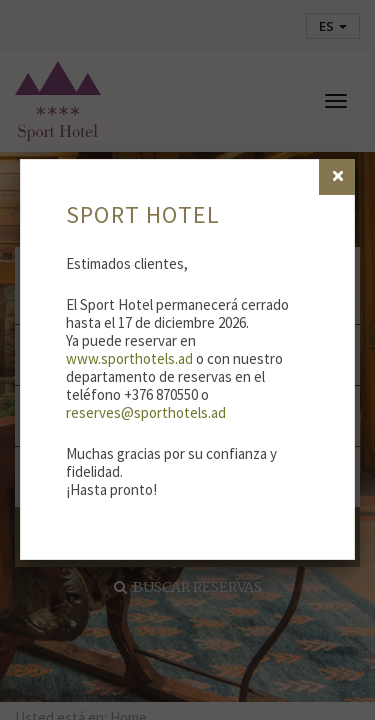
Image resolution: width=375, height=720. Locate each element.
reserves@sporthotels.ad (146, 412)
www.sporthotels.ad (129, 358)
